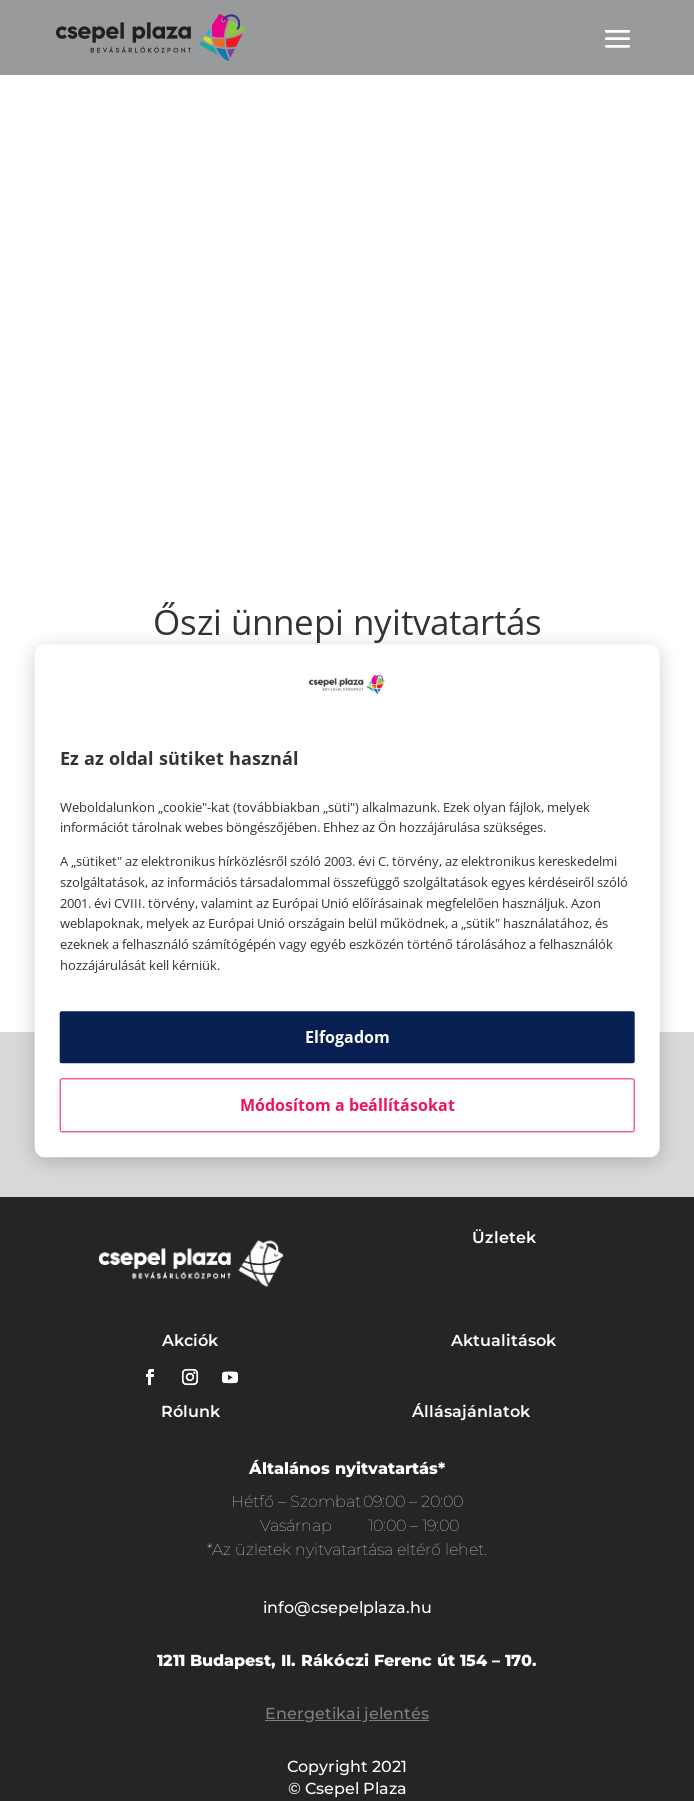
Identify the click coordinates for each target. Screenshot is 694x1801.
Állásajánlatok (471, 1411)
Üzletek (504, 1237)
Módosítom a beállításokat (347, 1105)
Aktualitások (503, 1340)
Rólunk (190, 1411)
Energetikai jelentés (347, 1713)
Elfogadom (347, 1037)
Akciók (190, 1340)
